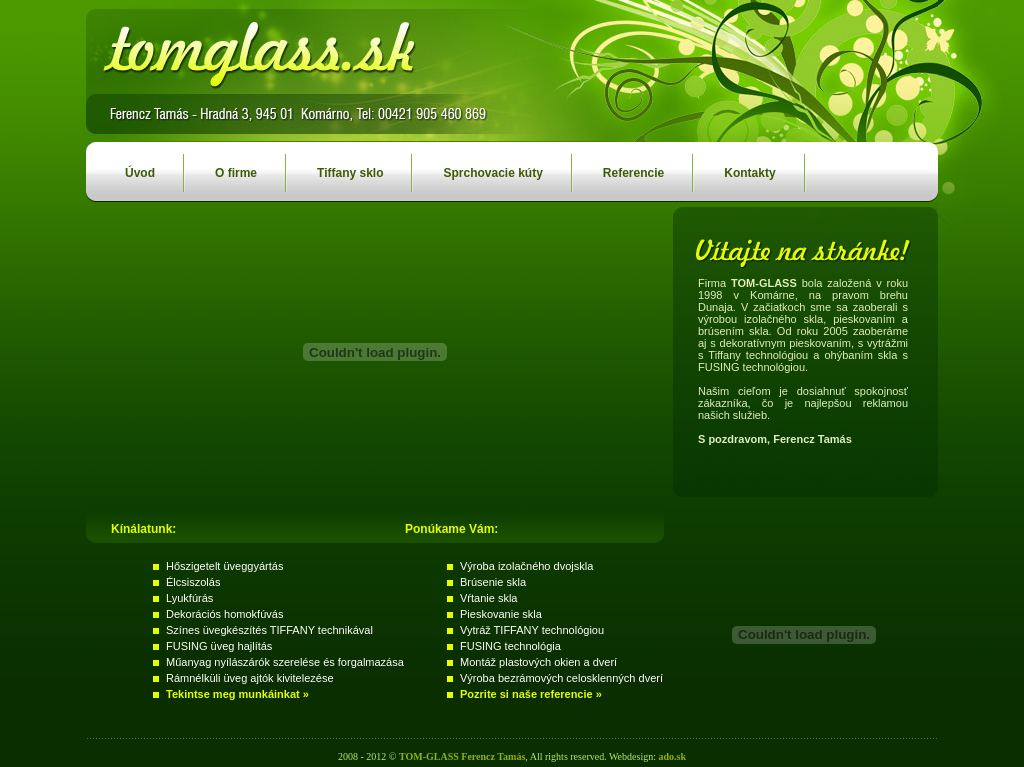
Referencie (618, 167)
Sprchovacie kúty (477, 167)
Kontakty (734, 167)
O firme (221, 167)
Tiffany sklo (335, 167)
